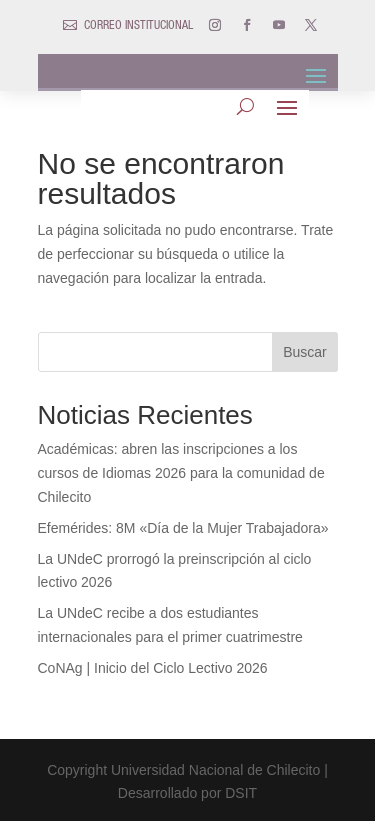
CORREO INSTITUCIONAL (138, 26)
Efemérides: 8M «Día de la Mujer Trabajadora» (183, 528)
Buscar (305, 352)
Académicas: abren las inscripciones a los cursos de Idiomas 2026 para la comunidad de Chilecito (181, 473)
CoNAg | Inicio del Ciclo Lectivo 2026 (153, 668)
